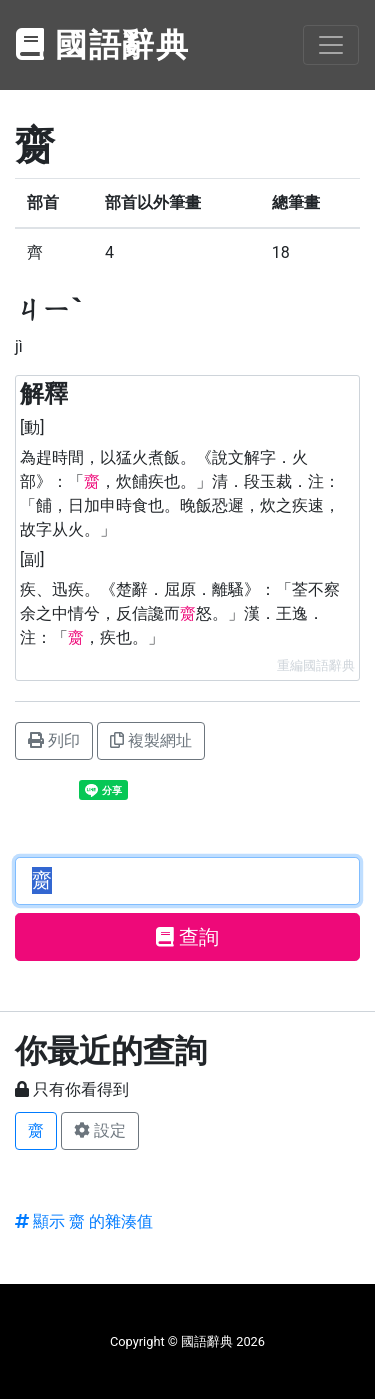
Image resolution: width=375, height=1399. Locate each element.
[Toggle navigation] (331, 45)
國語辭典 (103, 45)
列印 (54, 740)
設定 (100, 1130)
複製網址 (151, 740)
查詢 (187, 937)
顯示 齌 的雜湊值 (84, 1221)
